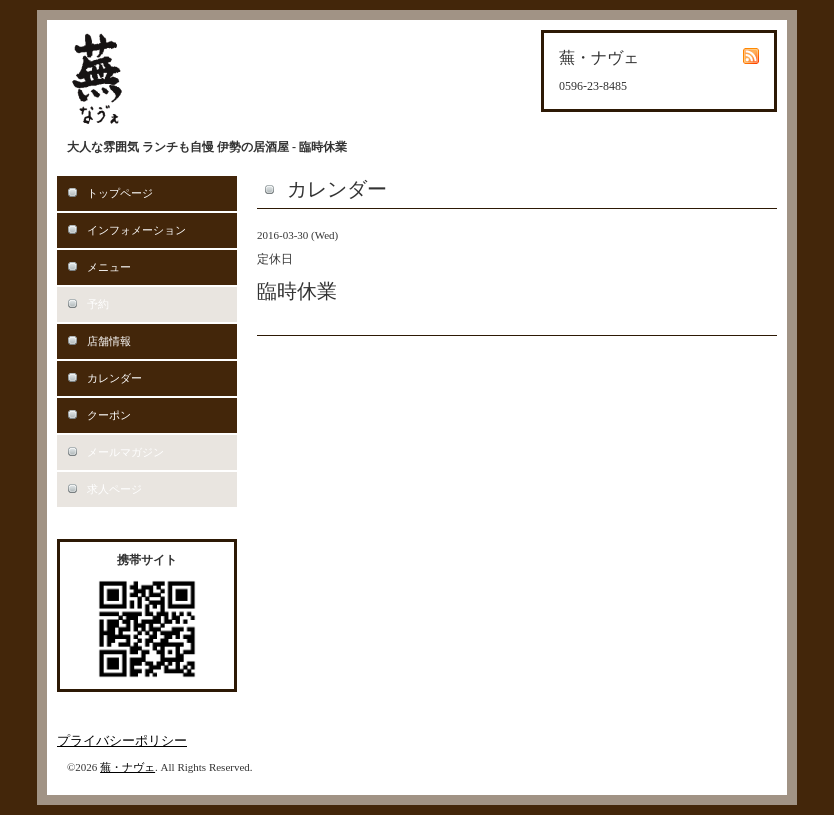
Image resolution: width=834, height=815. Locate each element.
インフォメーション (136, 230)
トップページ (120, 193)
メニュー (109, 267)
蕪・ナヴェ (127, 767)
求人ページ (114, 489)
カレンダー (114, 378)
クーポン (109, 415)
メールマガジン (125, 452)
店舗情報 (109, 341)
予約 (98, 304)
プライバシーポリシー (122, 740)
